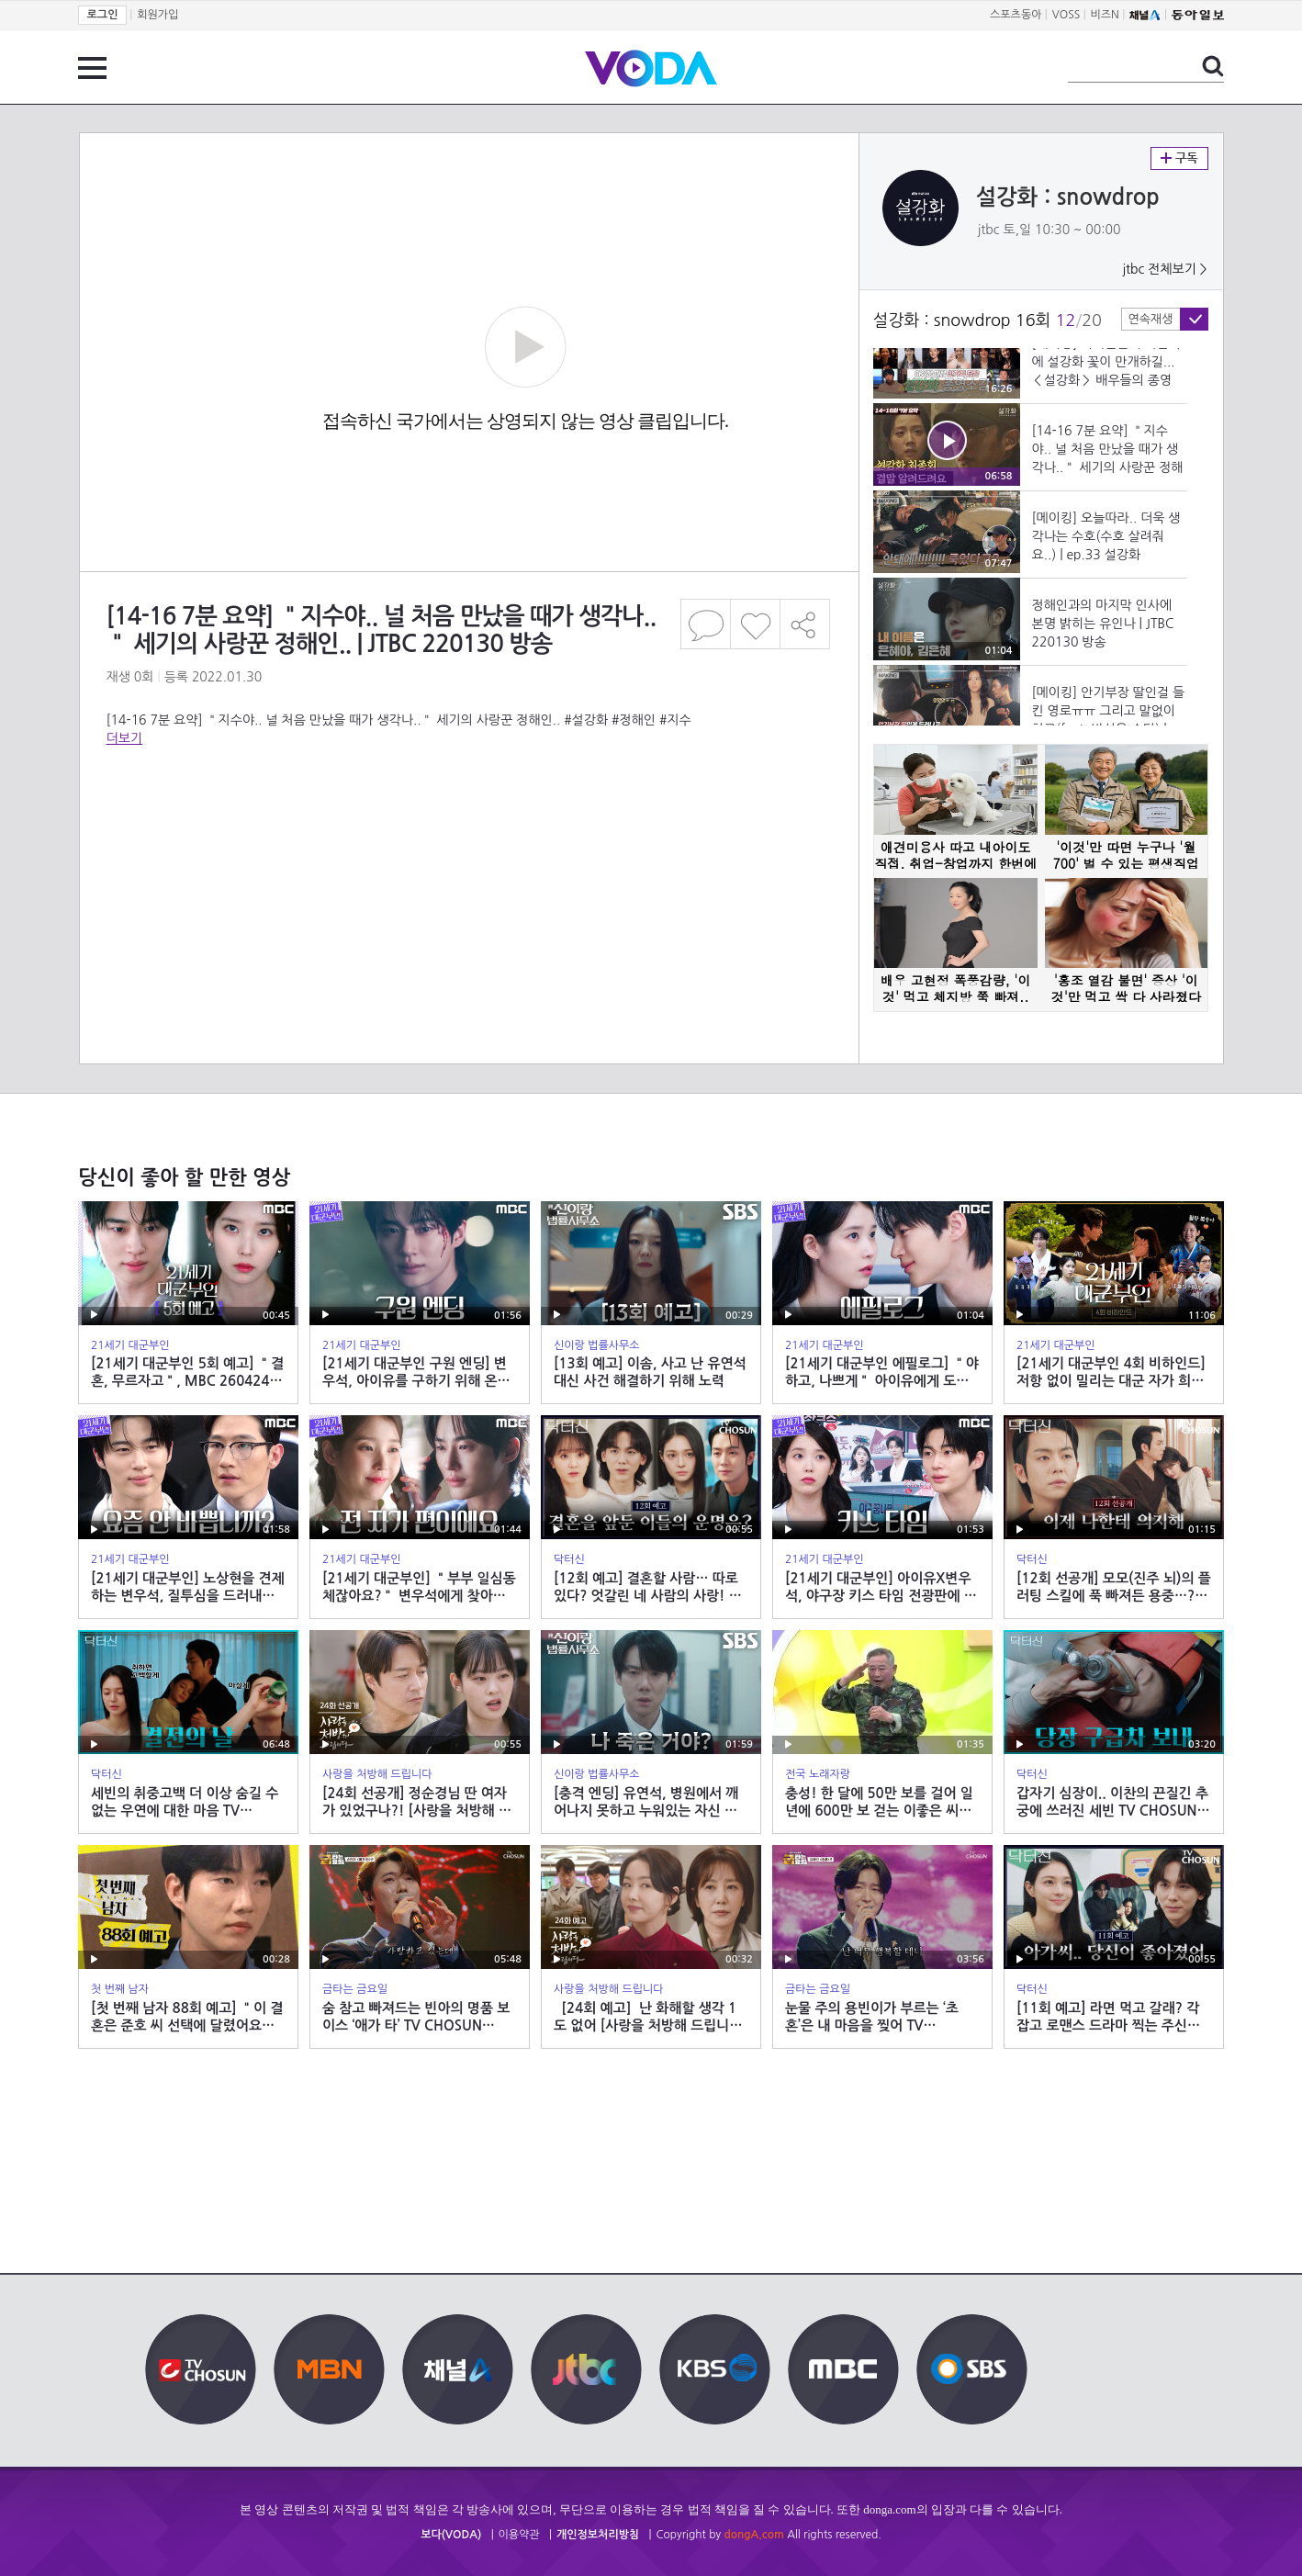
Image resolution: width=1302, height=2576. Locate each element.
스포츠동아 (1015, 14)
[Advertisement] (468, 821)
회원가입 (157, 14)
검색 (1213, 66)
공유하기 (805, 624)
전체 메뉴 (92, 68)
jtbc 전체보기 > (1164, 269)
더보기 (124, 738)
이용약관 (519, 2534)
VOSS (1066, 14)
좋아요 (755, 624)
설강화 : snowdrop (1068, 197)
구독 (1179, 158)
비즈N (1105, 14)
